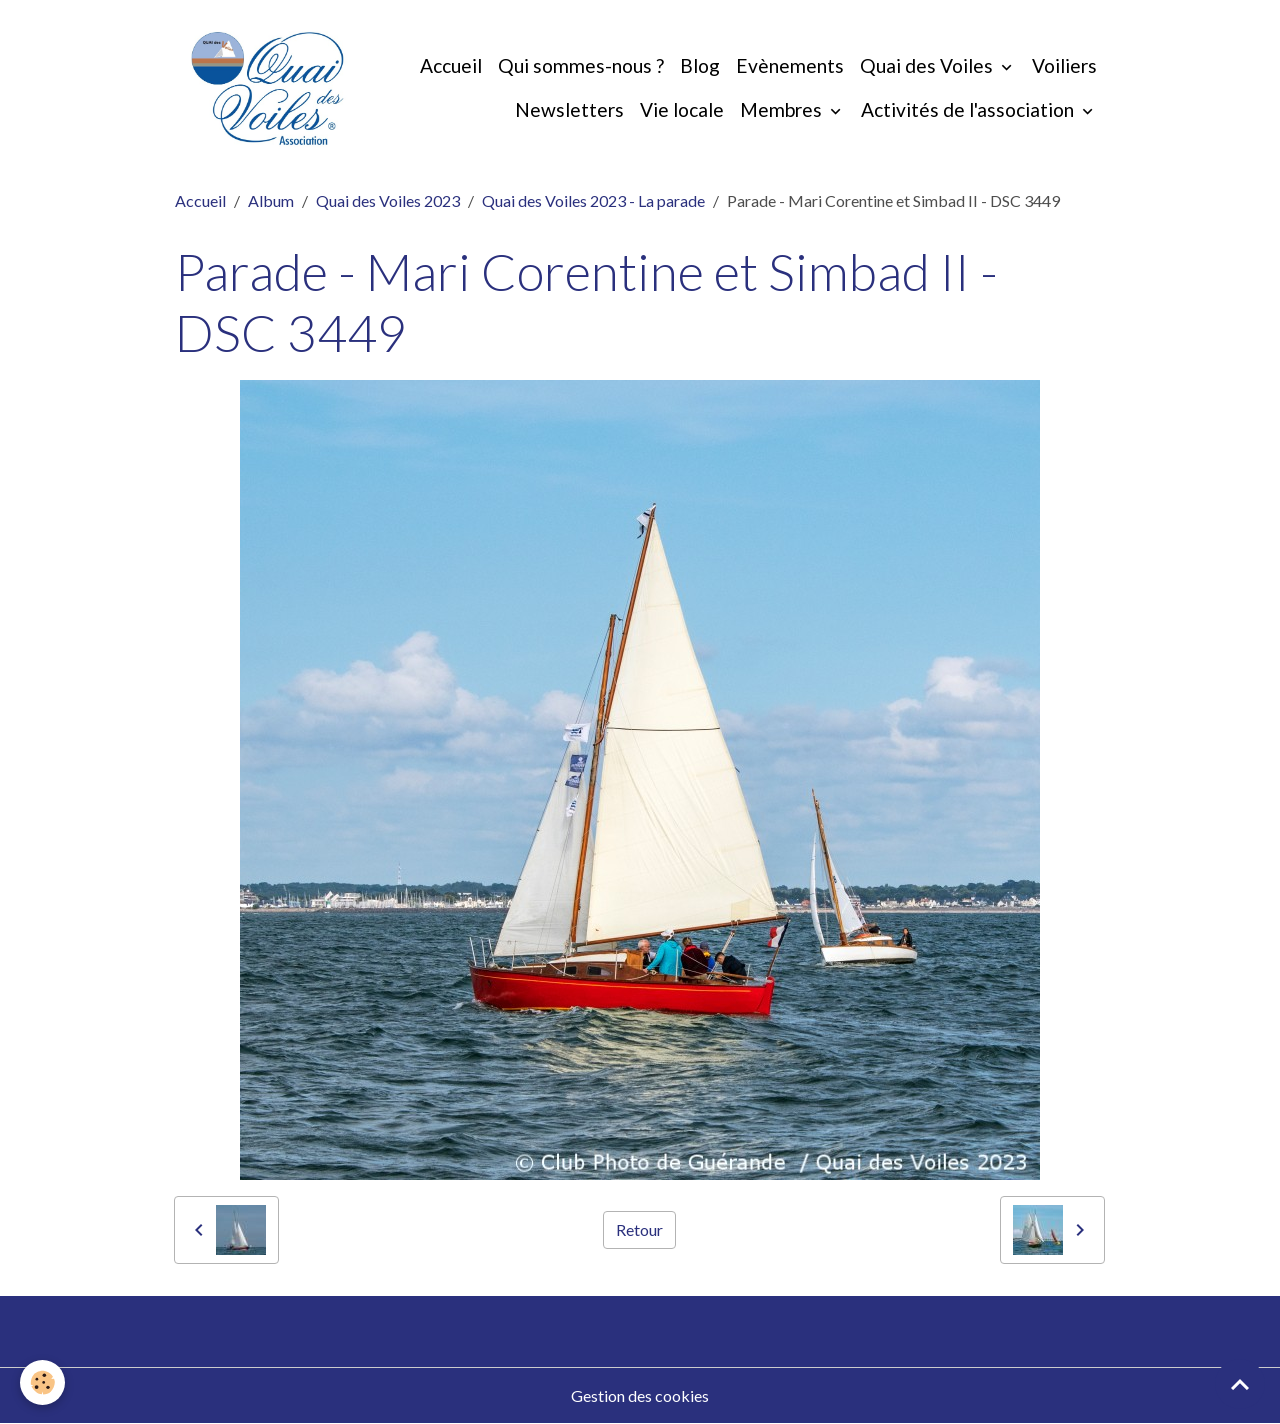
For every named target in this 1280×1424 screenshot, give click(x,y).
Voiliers (1064, 65)
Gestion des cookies (640, 1395)
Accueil (451, 65)
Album (271, 200)
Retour (639, 1229)
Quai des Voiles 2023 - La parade (593, 200)
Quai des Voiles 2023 (388, 200)
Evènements (790, 65)
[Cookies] (42, 1382)
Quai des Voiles (928, 65)
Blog (700, 65)
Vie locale (682, 109)
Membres (783, 109)
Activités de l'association (969, 109)
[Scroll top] (1240, 1384)
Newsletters (569, 109)
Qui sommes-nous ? (581, 65)
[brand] (267, 88)
